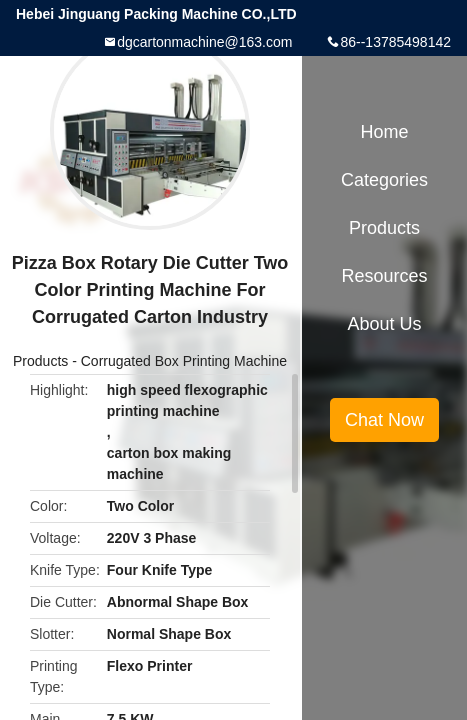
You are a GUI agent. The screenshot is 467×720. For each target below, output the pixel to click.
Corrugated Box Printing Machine (184, 361)
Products (40, 361)
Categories (384, 180)
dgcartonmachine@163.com (204, 42)
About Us (384, 324)
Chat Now (384, 420)
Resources (384, 276)
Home (384, 132)
